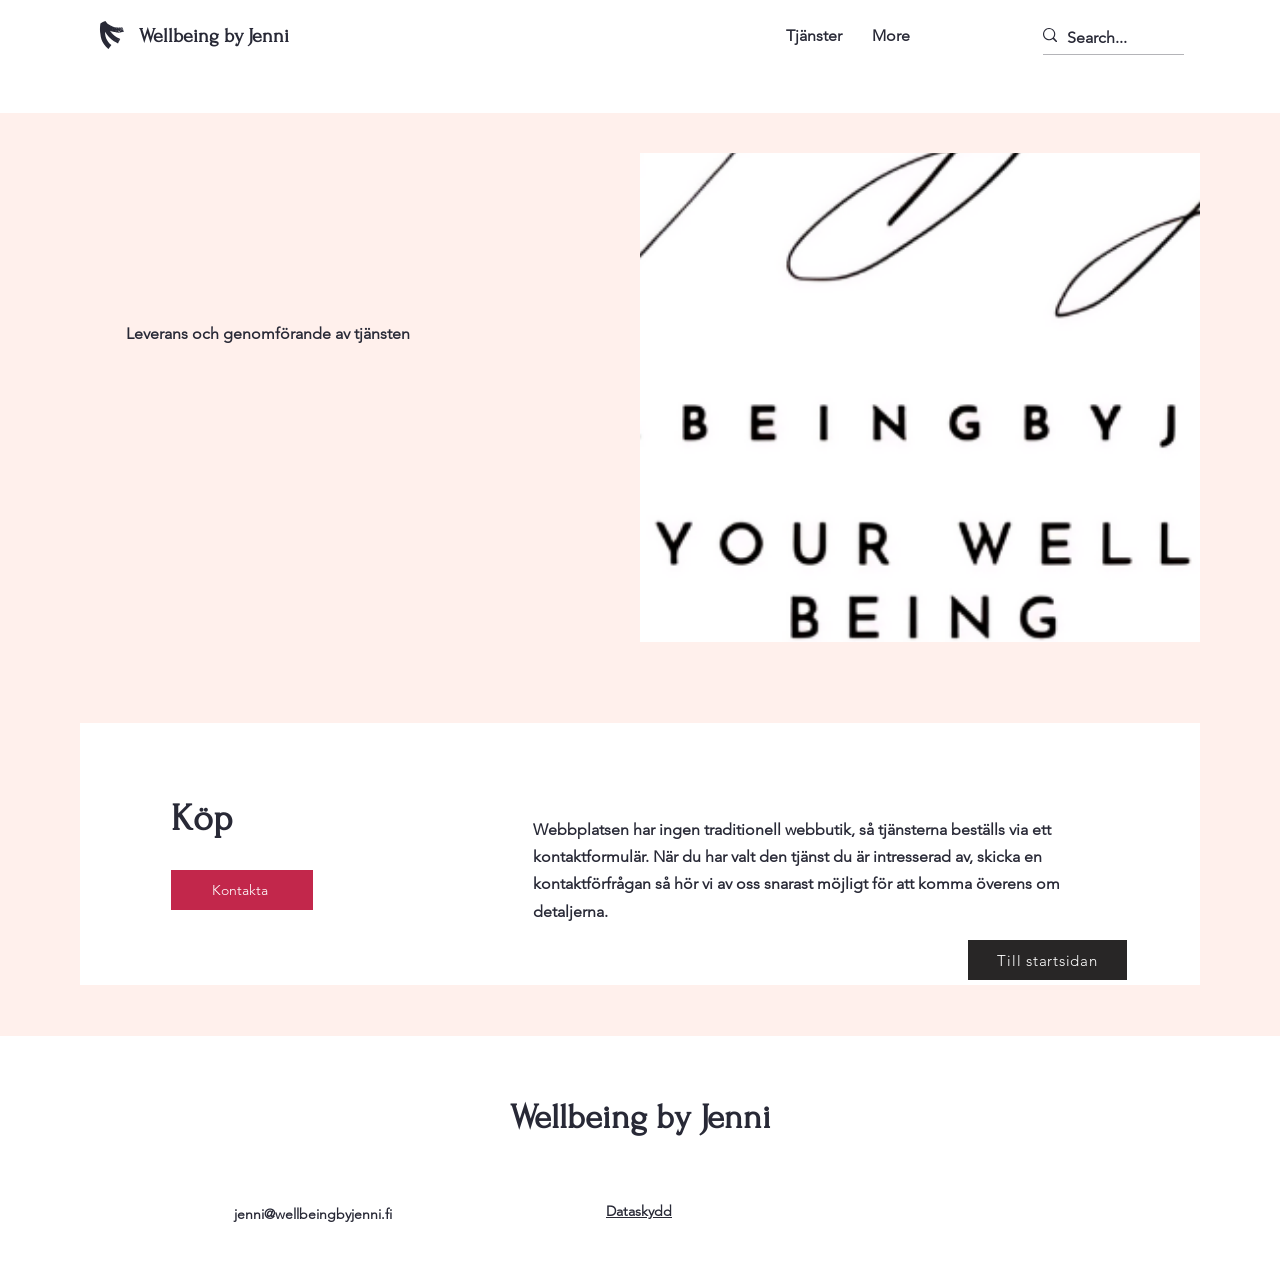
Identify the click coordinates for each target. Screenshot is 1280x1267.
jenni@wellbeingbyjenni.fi (313, 1214)
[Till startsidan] (1047, 960)
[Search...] (1104, 37)
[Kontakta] (242, 890)
